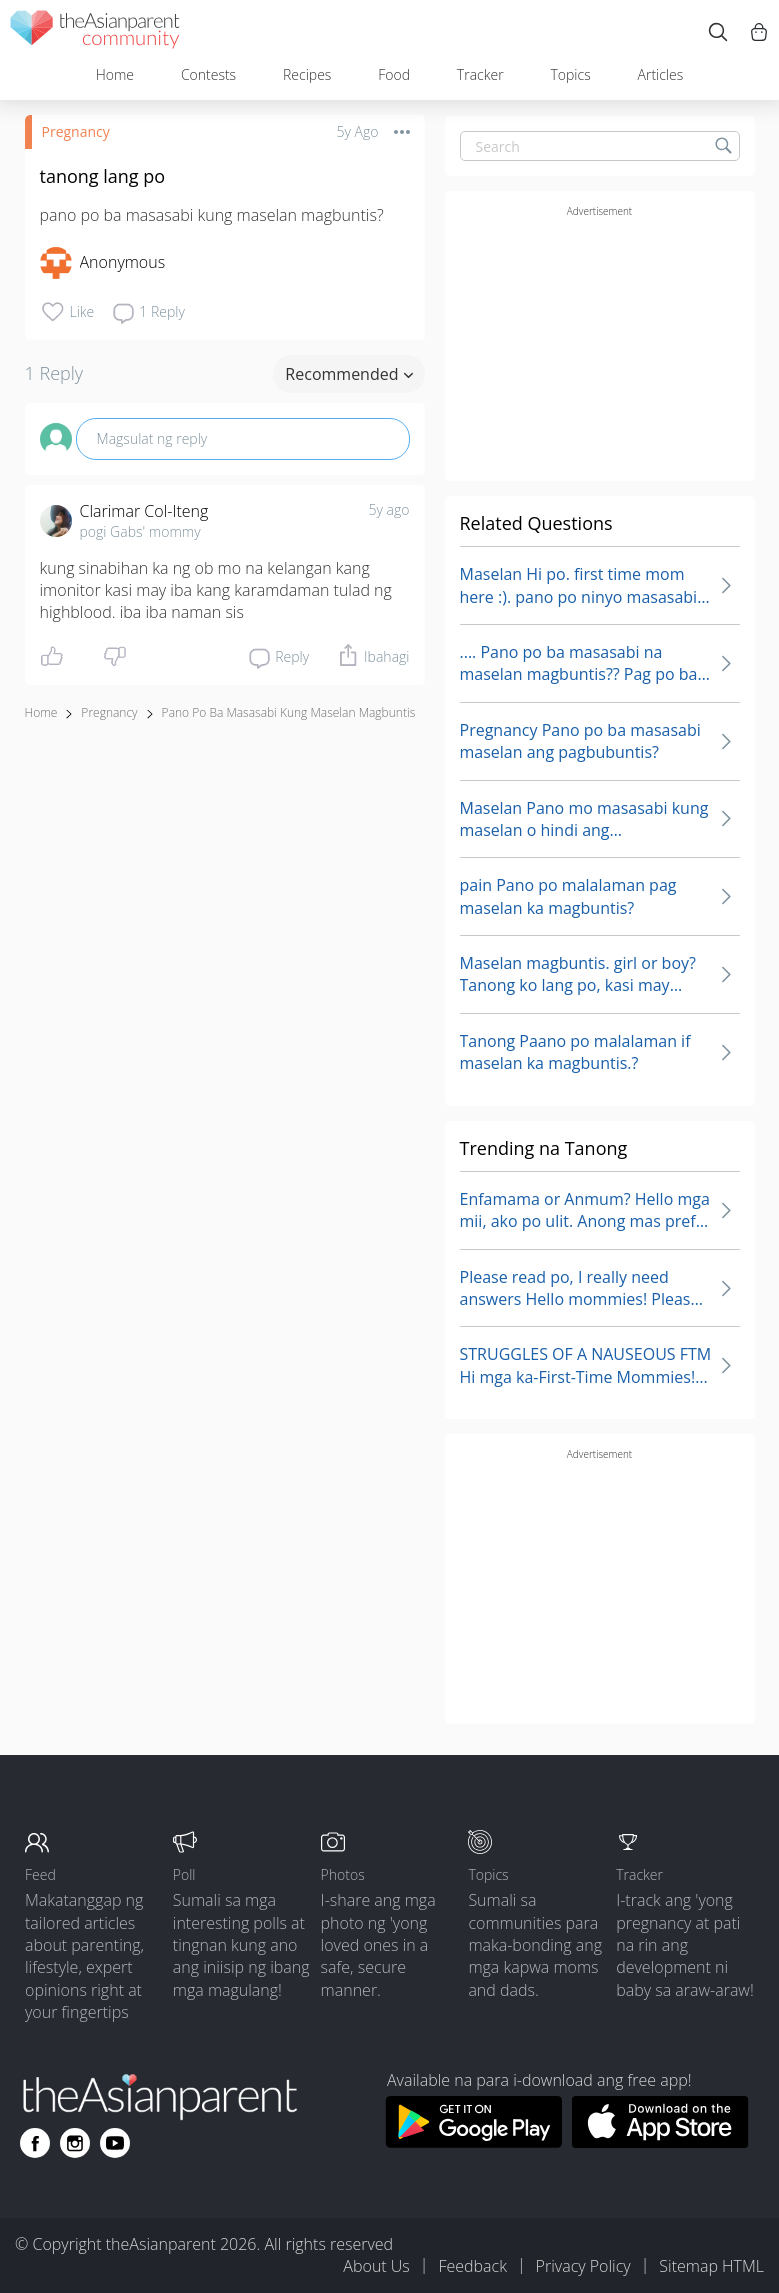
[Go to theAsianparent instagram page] (75, 2143)
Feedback (472, 2266)
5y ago (389, 509)
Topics (570, 74)
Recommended (348, 374)
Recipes (307, 74)
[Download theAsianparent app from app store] (660, 2142)
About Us (376, 2266)
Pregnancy (76, 131)
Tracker (480, 74)
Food (394, 74)
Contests (208, 74)
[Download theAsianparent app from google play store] (473, 2142)
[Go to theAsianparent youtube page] (115, 2143)
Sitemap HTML (711, 2266)
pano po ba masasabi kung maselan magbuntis (289, 712)
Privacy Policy (583, 2266)
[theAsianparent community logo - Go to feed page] (95, 32)
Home (115, 74)
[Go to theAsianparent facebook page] (35, 2143)
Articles (661, 74)
